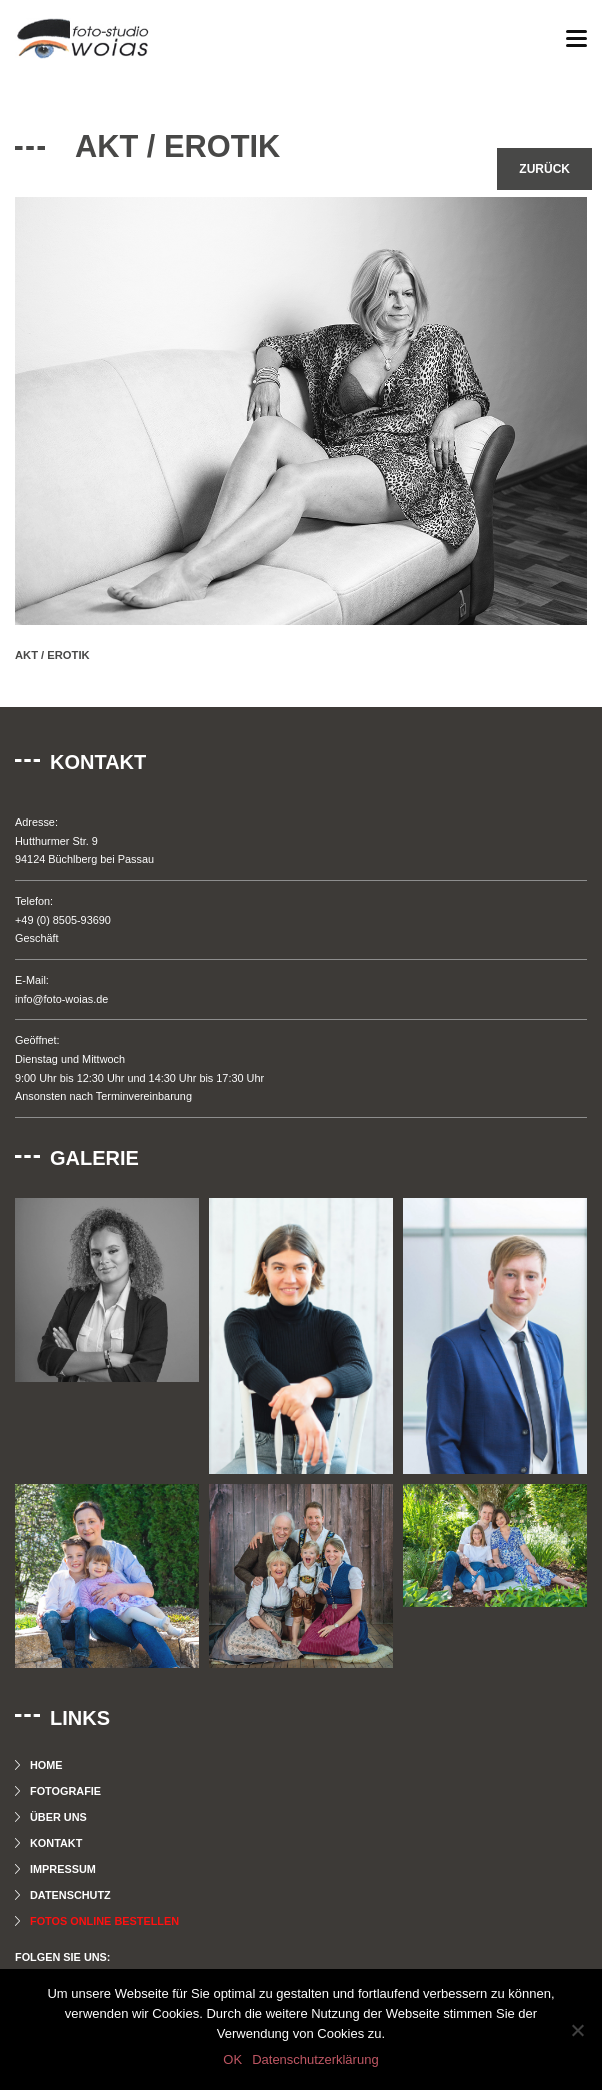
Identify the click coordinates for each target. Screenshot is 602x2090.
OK (232, 2059)
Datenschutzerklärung (315, 2059)
